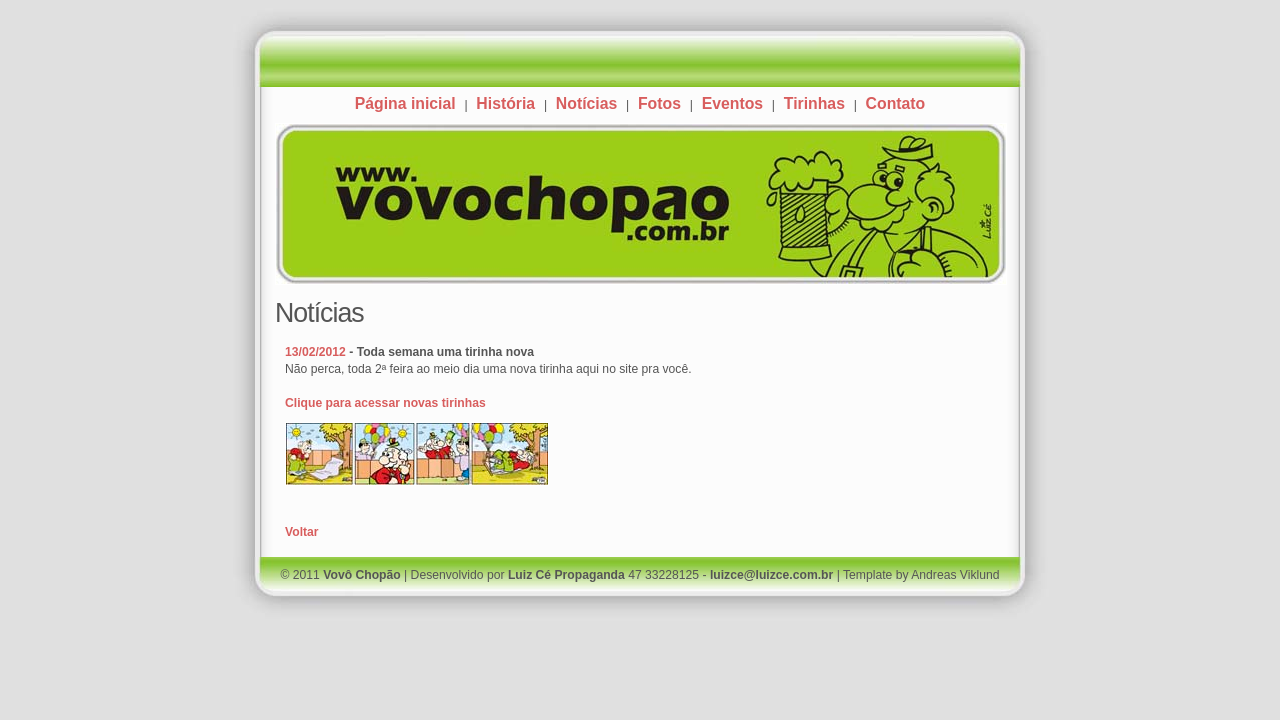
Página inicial (405, 103)
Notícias (586, 103)
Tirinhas (814, 103)
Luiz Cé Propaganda (566, 575)
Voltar (302, 532)
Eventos (732, 103)
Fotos (659, 103)
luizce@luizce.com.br (771, 575)
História (505, 103)
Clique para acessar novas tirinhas (385, 403)
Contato (896, 103)
